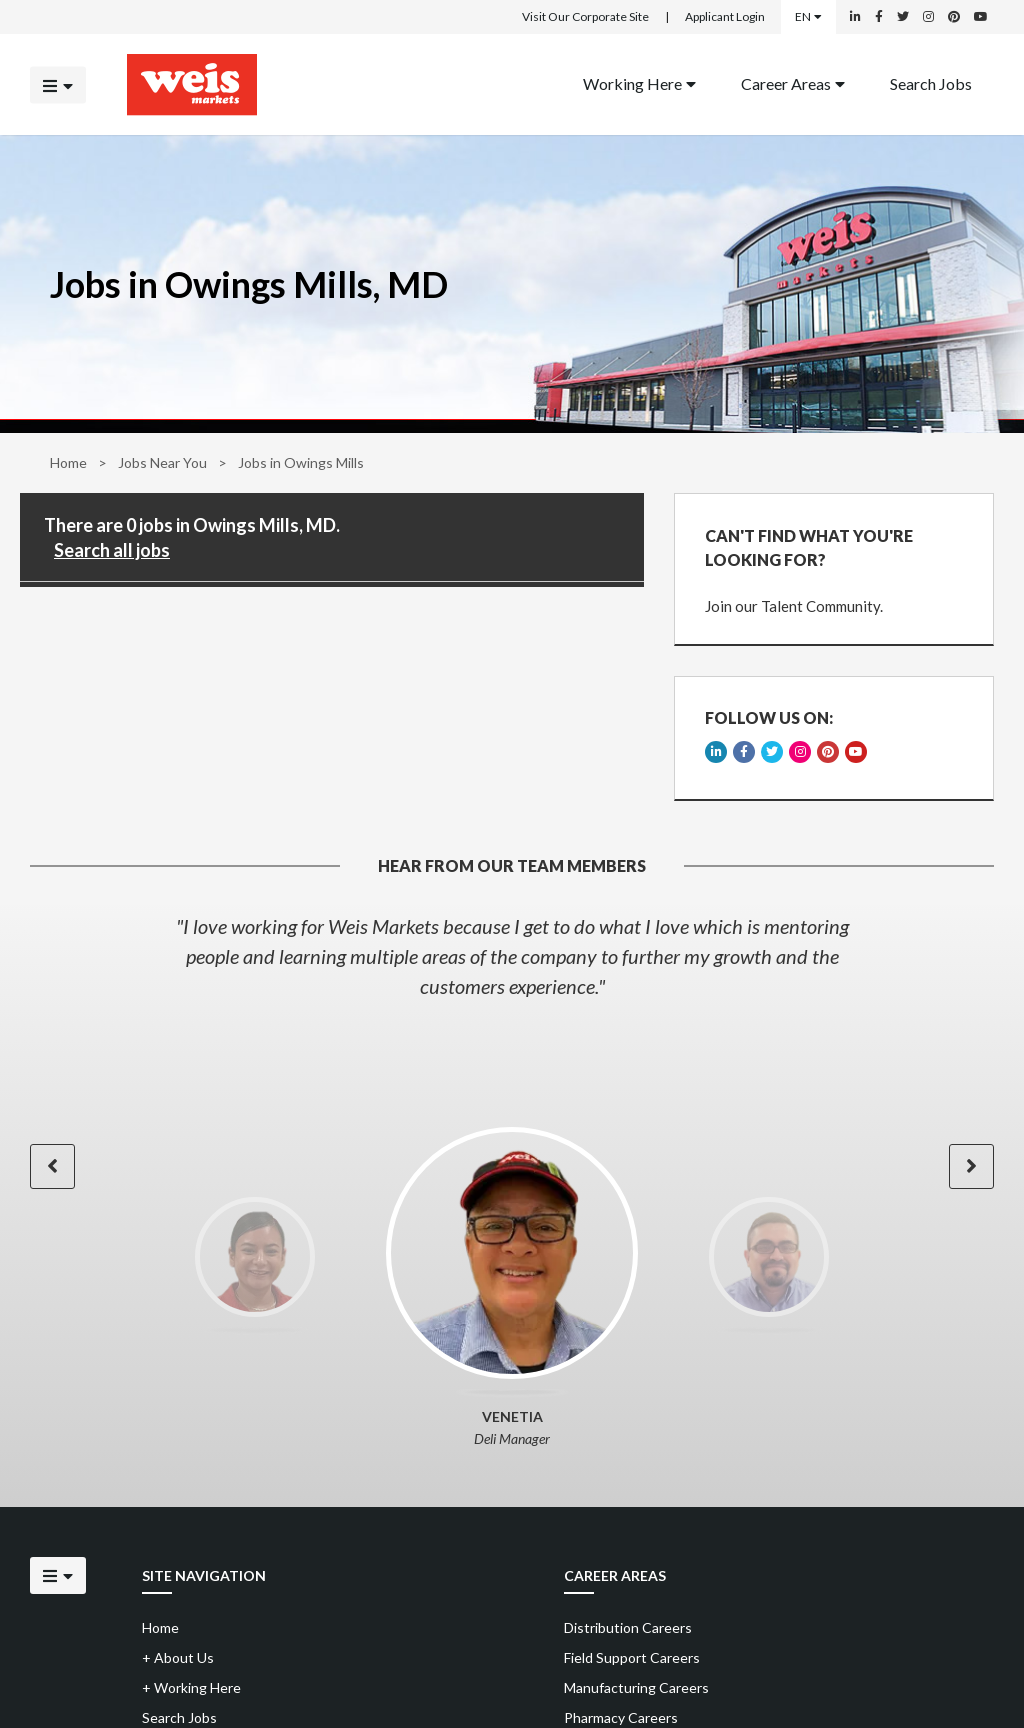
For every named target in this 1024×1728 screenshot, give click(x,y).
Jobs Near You (162, 462)
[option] (512, 956)
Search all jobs (112, 550)
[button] (52, 1166)
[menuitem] (639, 84)
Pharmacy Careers (621, 1717)
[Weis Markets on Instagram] (928, 17)
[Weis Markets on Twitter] (903, 17)
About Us (178, 1657)
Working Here (639, 82)
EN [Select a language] (808, 16)
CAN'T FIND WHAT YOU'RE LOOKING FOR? (809, 547)
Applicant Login (725, 16)
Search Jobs (931, 82)
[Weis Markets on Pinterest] (954, 17)
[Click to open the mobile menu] (58, 84)
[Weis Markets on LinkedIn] (855, 17)
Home (68, 462)
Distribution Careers (628, 1627)
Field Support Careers (632, 1657)
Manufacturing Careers (636, 1687)
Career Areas (793, 82)
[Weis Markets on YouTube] (981, 17)
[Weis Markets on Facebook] (879, 17)
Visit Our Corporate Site (585, 16)
